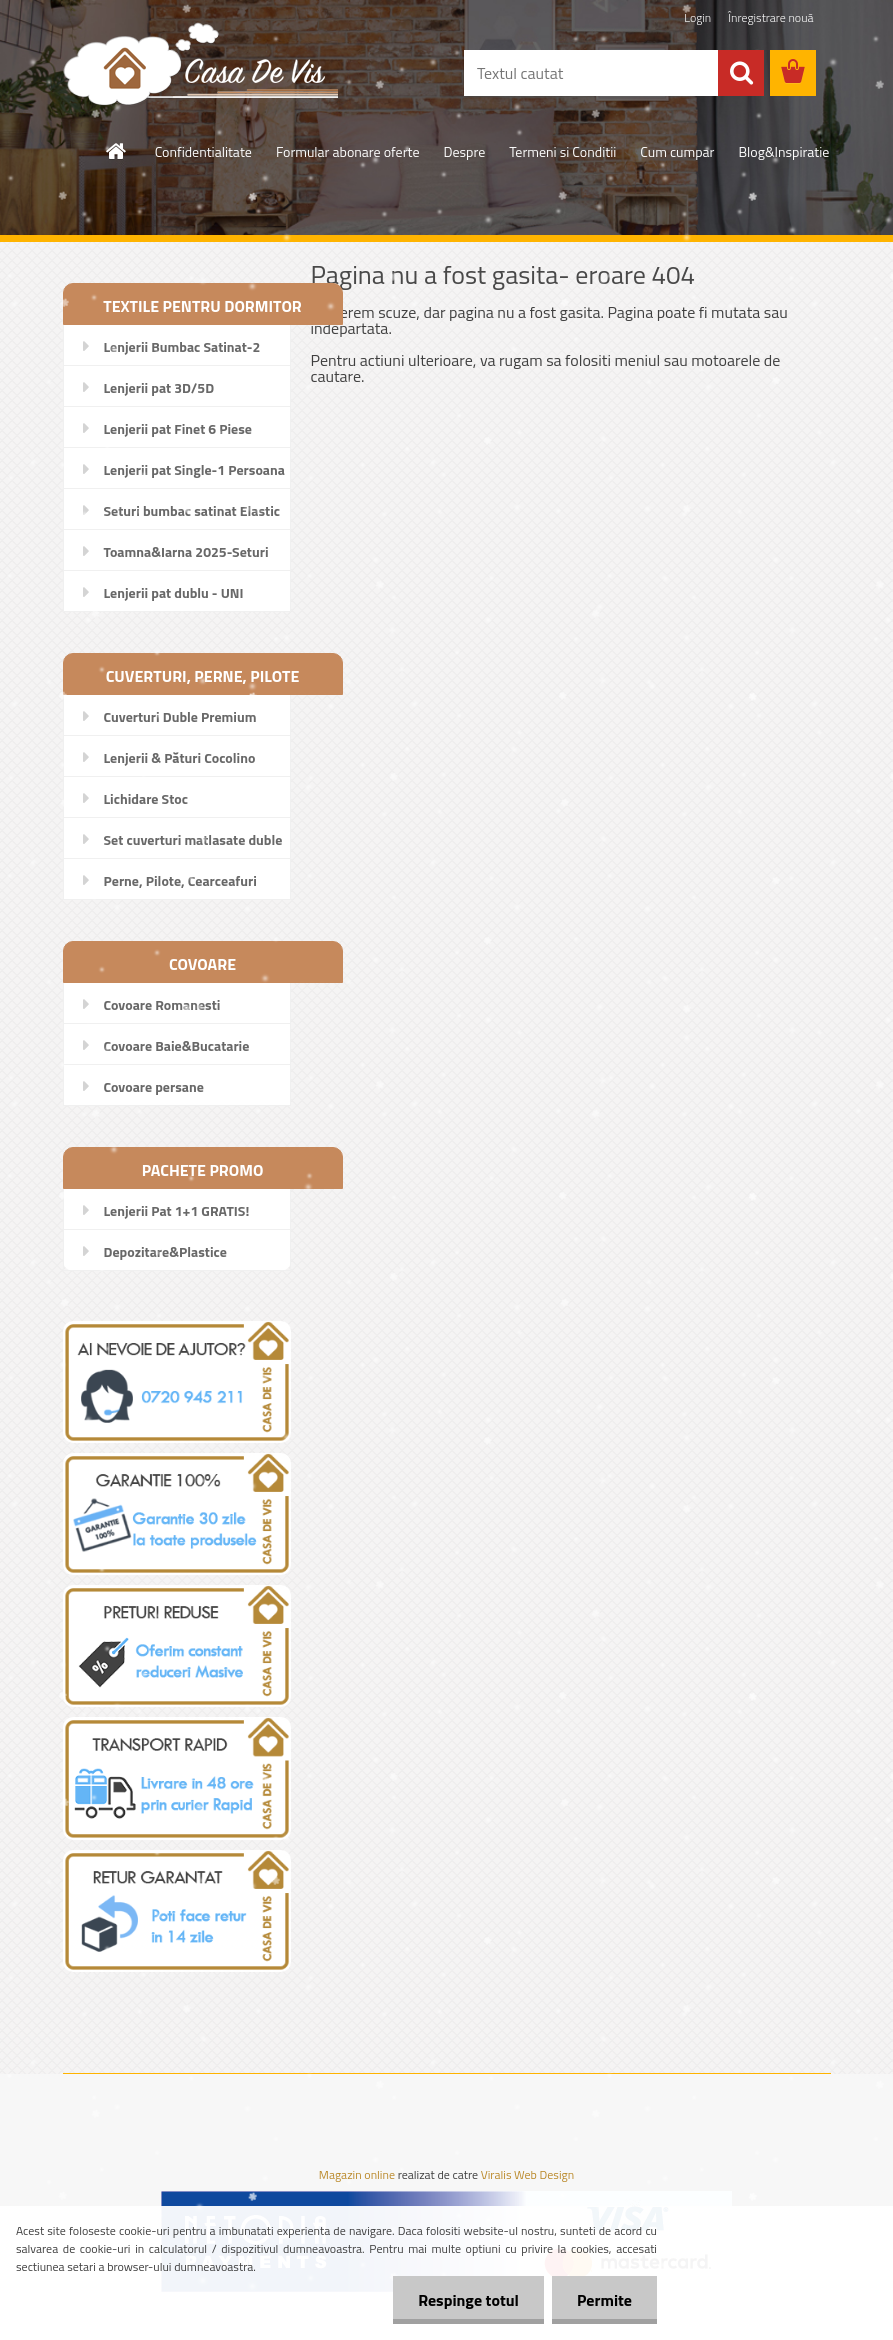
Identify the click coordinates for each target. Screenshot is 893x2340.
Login (697, 17)
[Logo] (200, 63)
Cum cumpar (677, 151)
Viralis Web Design (527, 2175)
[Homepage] (117, 151)
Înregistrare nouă (770, 17)
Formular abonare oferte (348, 151)
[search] (741, 73)
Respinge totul (468, 2300)
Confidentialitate (203, 151)
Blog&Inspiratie (783, 151)
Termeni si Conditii (562, 151)
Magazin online (357, 2175)
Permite (604, 2300)
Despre (465, 151)
